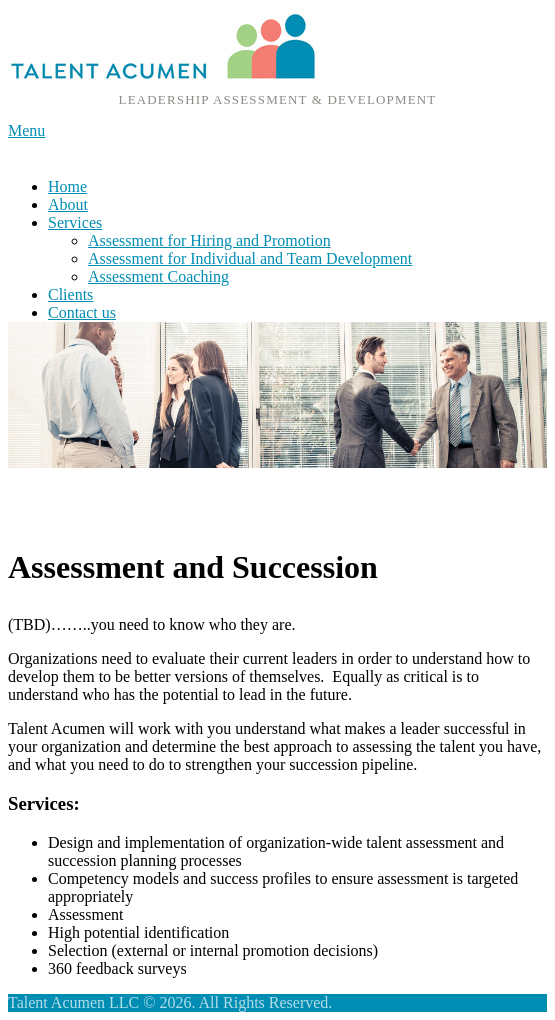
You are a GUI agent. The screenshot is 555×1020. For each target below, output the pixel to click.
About (68, 204)
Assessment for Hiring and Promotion (209, 240)
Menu (26, 130)
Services (75, 222)
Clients (70, 294)
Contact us (82, 312)
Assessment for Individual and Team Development (250, 258)
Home (67, 186)
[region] (277, 395)
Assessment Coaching (158, 276)
